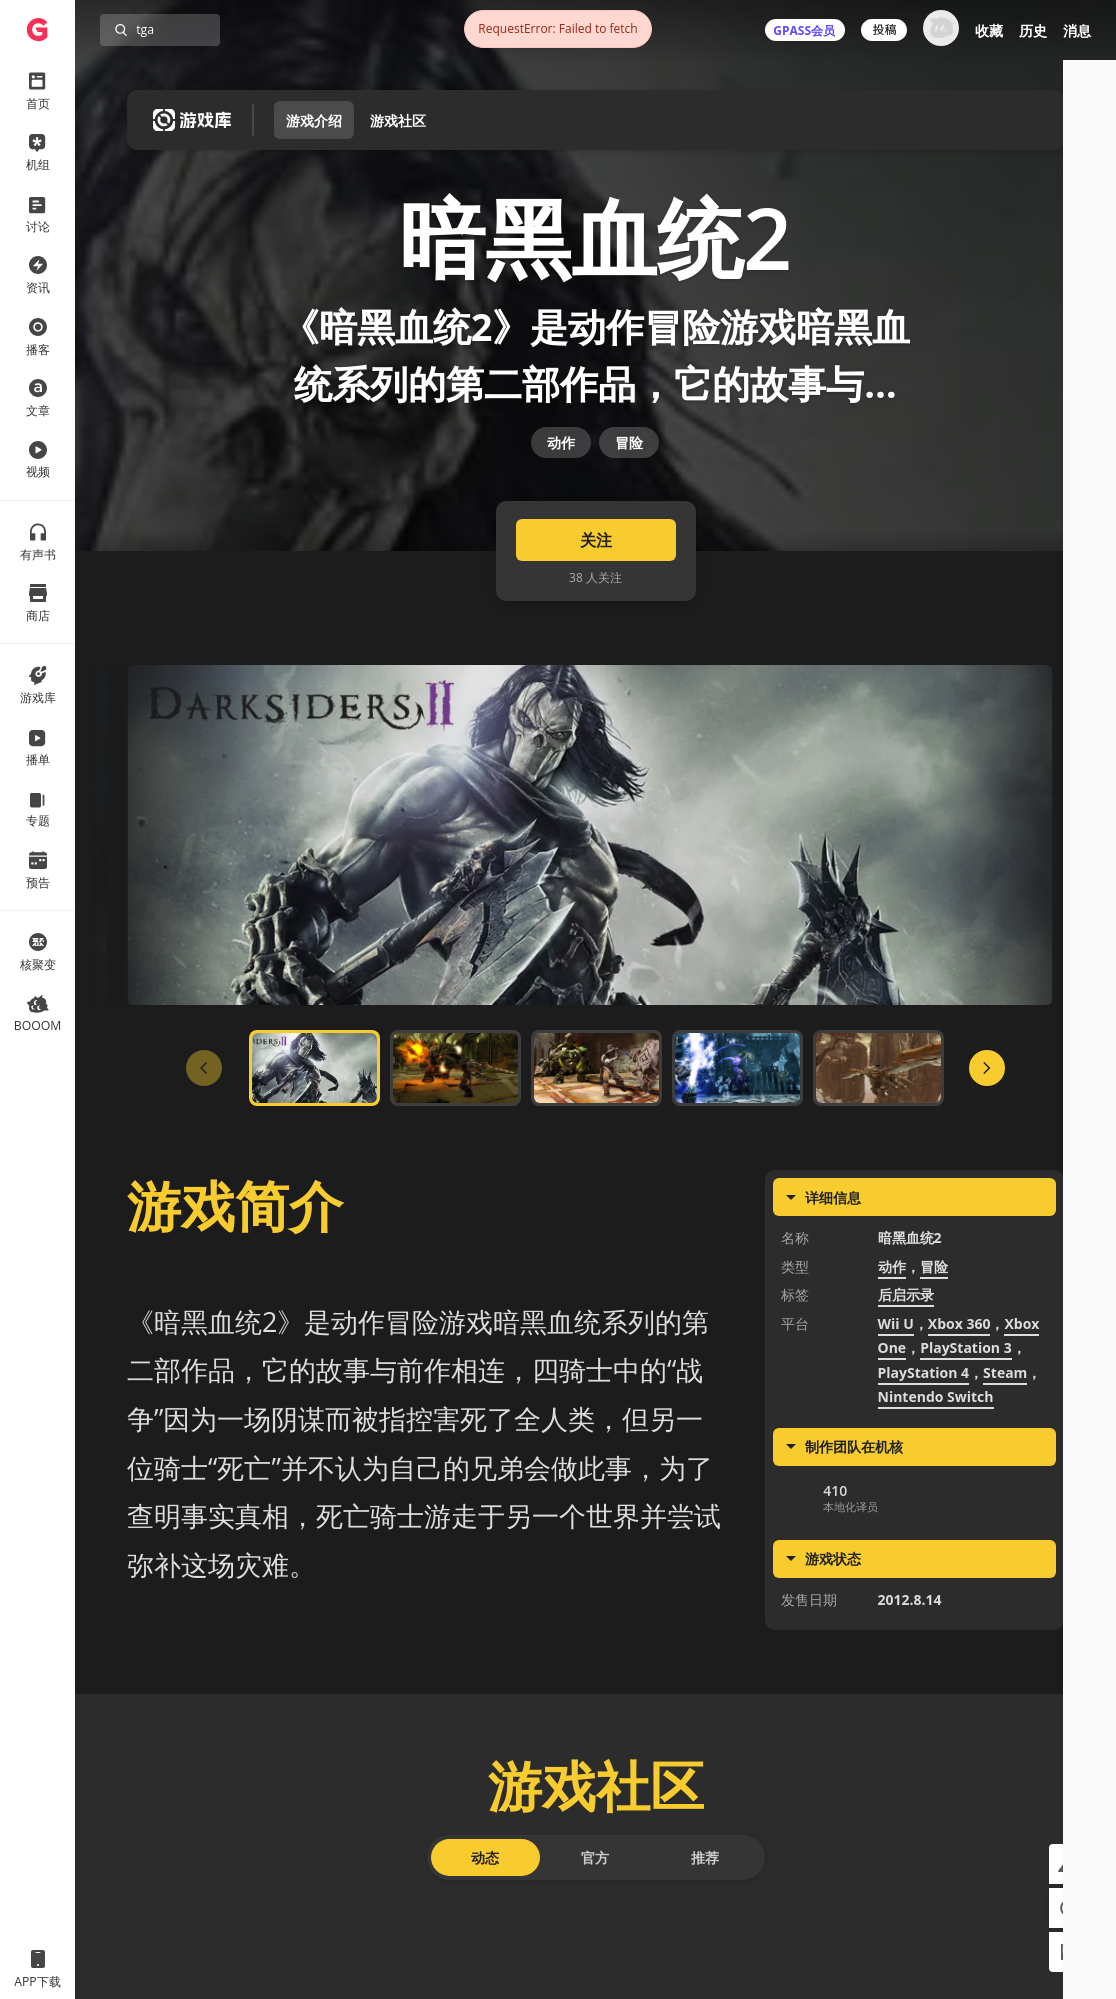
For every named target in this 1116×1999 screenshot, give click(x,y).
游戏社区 (398, 120)
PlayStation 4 (924, 1482)
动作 (561, 516)
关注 (596, 651)
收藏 (989, 30)
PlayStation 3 (966, 1458)
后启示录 (906, 1405)
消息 (1077, 30)
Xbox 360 (959, 1433)
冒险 (629, 516)
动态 (485, 1968)
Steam (1005, 1482)
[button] (1069, 1864)
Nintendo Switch (936, 1507)
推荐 (705, 1968)
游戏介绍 (314, 120)
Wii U (896, 1433)
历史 (1033, 30)
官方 (595, 1968)
